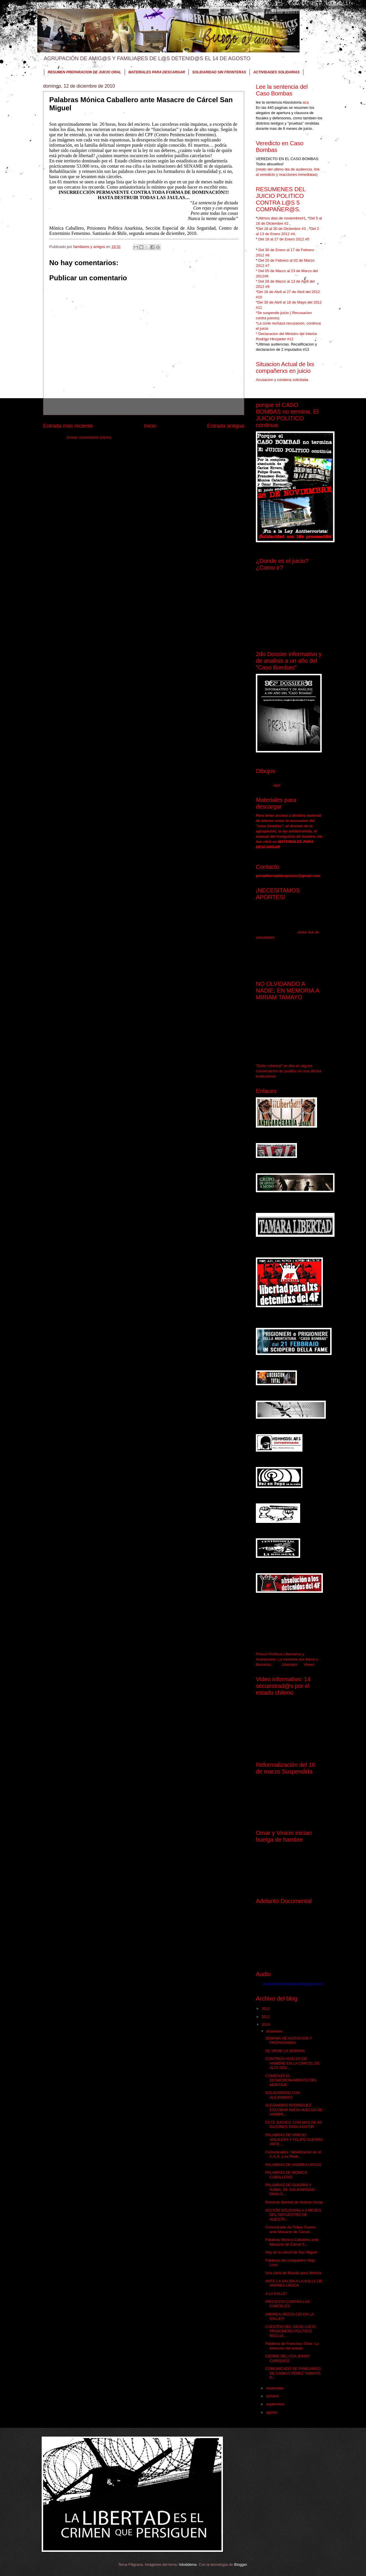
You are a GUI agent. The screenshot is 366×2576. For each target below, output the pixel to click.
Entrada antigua (225, 426)
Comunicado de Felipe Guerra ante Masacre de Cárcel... (290, 2229)
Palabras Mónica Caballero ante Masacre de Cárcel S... (292, 2241)
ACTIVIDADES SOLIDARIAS (276, 72)
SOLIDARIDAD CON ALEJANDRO (282, 2094)
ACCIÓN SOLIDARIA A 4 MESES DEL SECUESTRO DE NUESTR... (293, 2214)
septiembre (276, 2404)
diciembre (274, 2031)
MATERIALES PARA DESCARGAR (157, 72)
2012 (266, 2008)
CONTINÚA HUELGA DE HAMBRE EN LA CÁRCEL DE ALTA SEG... (292, 2063)
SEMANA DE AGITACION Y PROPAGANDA (288, 2040)
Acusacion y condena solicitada (282, 380)
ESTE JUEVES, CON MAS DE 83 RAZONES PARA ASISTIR (293, 2124)
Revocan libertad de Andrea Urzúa (294, 2202)
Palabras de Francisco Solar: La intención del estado (292, 2345)
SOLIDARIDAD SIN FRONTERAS (219, 72)
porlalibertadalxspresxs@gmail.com (288, 876)
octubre (273, 2396)
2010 (266, 2024)
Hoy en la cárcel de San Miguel (291, 2252)
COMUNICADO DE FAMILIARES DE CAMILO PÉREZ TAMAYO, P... (293, 2373)
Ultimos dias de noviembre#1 (281, 218)
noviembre (275, 2388)
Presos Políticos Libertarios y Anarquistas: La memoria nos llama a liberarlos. (287, 1659)
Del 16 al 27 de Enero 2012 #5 (283, 239)
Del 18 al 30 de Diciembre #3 (282, 228)
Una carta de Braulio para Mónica (293, 2273)
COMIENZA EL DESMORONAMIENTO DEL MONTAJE (291, 2080)
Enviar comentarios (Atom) (89, 437)
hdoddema (188, 2564)
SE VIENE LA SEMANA (285, 2051)
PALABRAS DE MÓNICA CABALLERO (286, 2174)
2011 (266, 2017)
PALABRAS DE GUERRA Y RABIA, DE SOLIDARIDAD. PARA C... (290, 2189)
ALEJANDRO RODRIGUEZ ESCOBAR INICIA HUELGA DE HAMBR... (293, 2109)
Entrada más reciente (68, 426)
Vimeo (309, 1664)
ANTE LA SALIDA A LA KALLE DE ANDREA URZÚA (293, 2283)
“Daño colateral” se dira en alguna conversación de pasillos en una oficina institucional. (288, 1071)
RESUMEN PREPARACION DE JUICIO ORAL (84, 72)
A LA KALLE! (276, 2293)
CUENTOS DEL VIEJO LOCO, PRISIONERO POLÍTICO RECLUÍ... (290, 2331)
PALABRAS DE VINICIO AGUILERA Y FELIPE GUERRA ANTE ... (294, 2139)
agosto (272, 2412)
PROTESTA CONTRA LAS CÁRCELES (287, 2303)
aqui (276, 785)
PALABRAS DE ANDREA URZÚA (293, 2164)
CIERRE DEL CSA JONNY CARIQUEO (287, 2358)
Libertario (290, 1664)
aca (305, 102)
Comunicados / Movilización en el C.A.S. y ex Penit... (293, 2154)
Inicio (150, 426)
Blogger (240, 2564)
